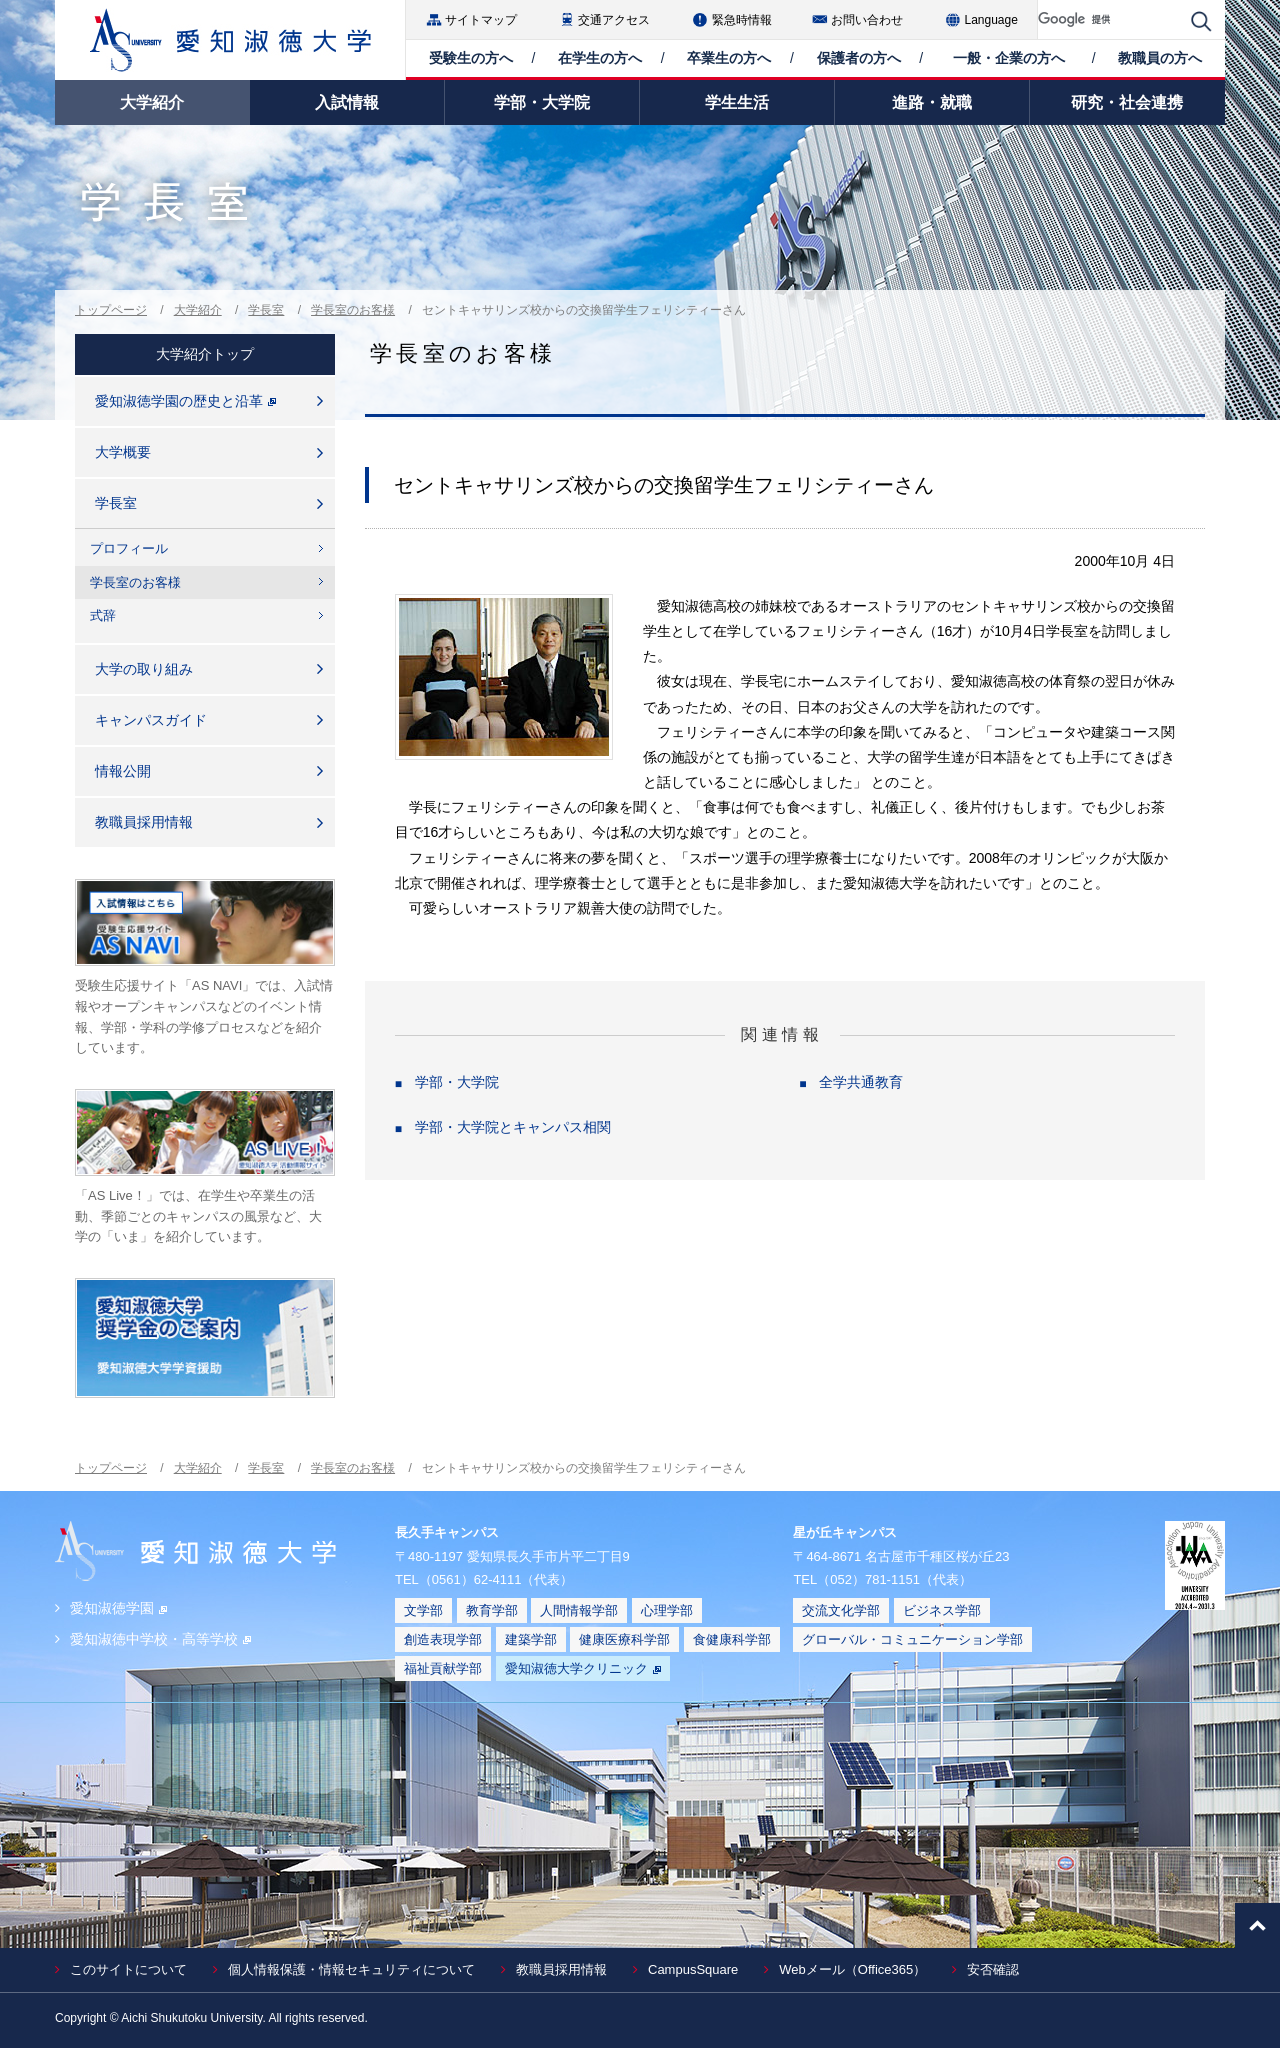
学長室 (266, 310)
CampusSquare (693, 1969)
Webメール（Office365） (852, 1969)
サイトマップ (481, 20)
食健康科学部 (732, 1639)
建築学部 (531, 1639)
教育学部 (492, 1610)
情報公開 (123, 771)
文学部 (423, 1610)
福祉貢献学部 (443, 1668)
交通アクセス (614, 20)
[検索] (1109, 19)
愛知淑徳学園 (118, 1608)
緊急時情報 (742, 20)
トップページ (111, 310)
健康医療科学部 (624, 1639)
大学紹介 (198, 310)
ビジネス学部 (942, 1610)
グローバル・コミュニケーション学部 (912, 1639)
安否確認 (993, 1969)
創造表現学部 (443, 1639)
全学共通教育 (861, 1082)
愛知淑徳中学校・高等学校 (160, 1639)
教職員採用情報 (144, 822)
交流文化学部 (841, 1610)
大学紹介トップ (205, 354)
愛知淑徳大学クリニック (583, 1668)
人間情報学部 (579, 1610)
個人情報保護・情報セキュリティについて (351, 1969)
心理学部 (667, 1610)
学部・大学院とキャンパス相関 (513, 1127)
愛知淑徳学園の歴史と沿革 (185, 401)
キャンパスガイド (151, 720)
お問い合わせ (867, 20)
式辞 (103, 615)
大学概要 (123, 452)
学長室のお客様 (353, 310)
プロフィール (129, 548)
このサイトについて (128, 1969)
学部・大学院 (457, 1082)
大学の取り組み (144, 669)
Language (991, 20)
